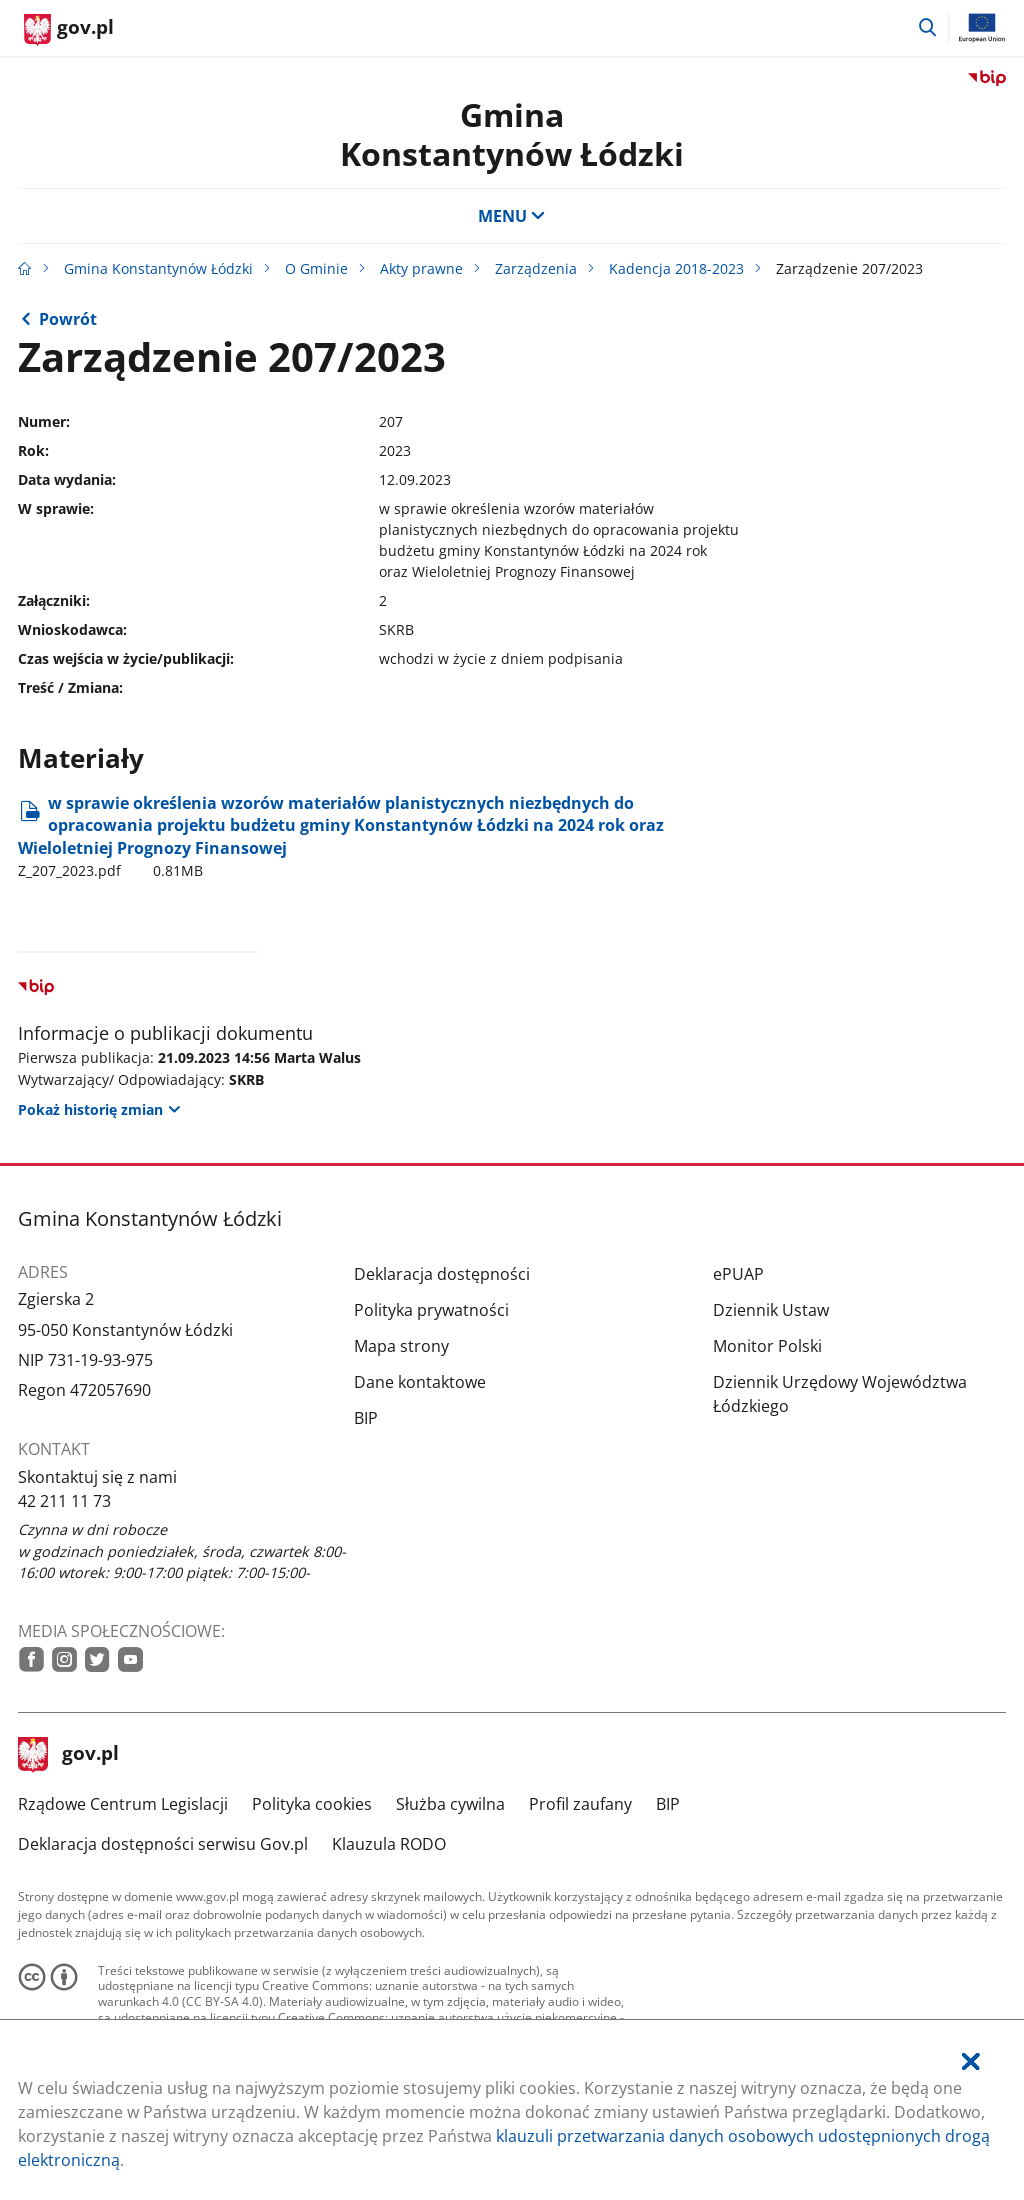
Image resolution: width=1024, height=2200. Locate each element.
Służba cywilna (450, 1804)
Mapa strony (401, 1346)
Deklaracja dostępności (442, 1274)
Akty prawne (421, 268)
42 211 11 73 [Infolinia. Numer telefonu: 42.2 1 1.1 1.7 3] (64, 1501)
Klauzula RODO (389, 1844)
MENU (512, 216)
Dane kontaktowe (420, 1382)
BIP (366, 1418)
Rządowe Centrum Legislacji (123, 1804)
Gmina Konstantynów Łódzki (512, 133)
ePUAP (738, 1274)
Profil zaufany (580, 1804)
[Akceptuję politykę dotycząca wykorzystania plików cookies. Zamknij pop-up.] (971, 2061)
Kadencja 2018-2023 (676, 268)
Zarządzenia (536, 268)
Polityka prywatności (431, 1310)
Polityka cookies (312, 1804)
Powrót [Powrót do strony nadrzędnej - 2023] (68, 319)
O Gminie (316, 268)
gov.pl (69, 1755)
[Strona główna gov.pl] (69, 30)
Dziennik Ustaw (771, 1310)
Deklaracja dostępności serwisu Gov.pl (163, 1844)
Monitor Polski (767, 1346)
